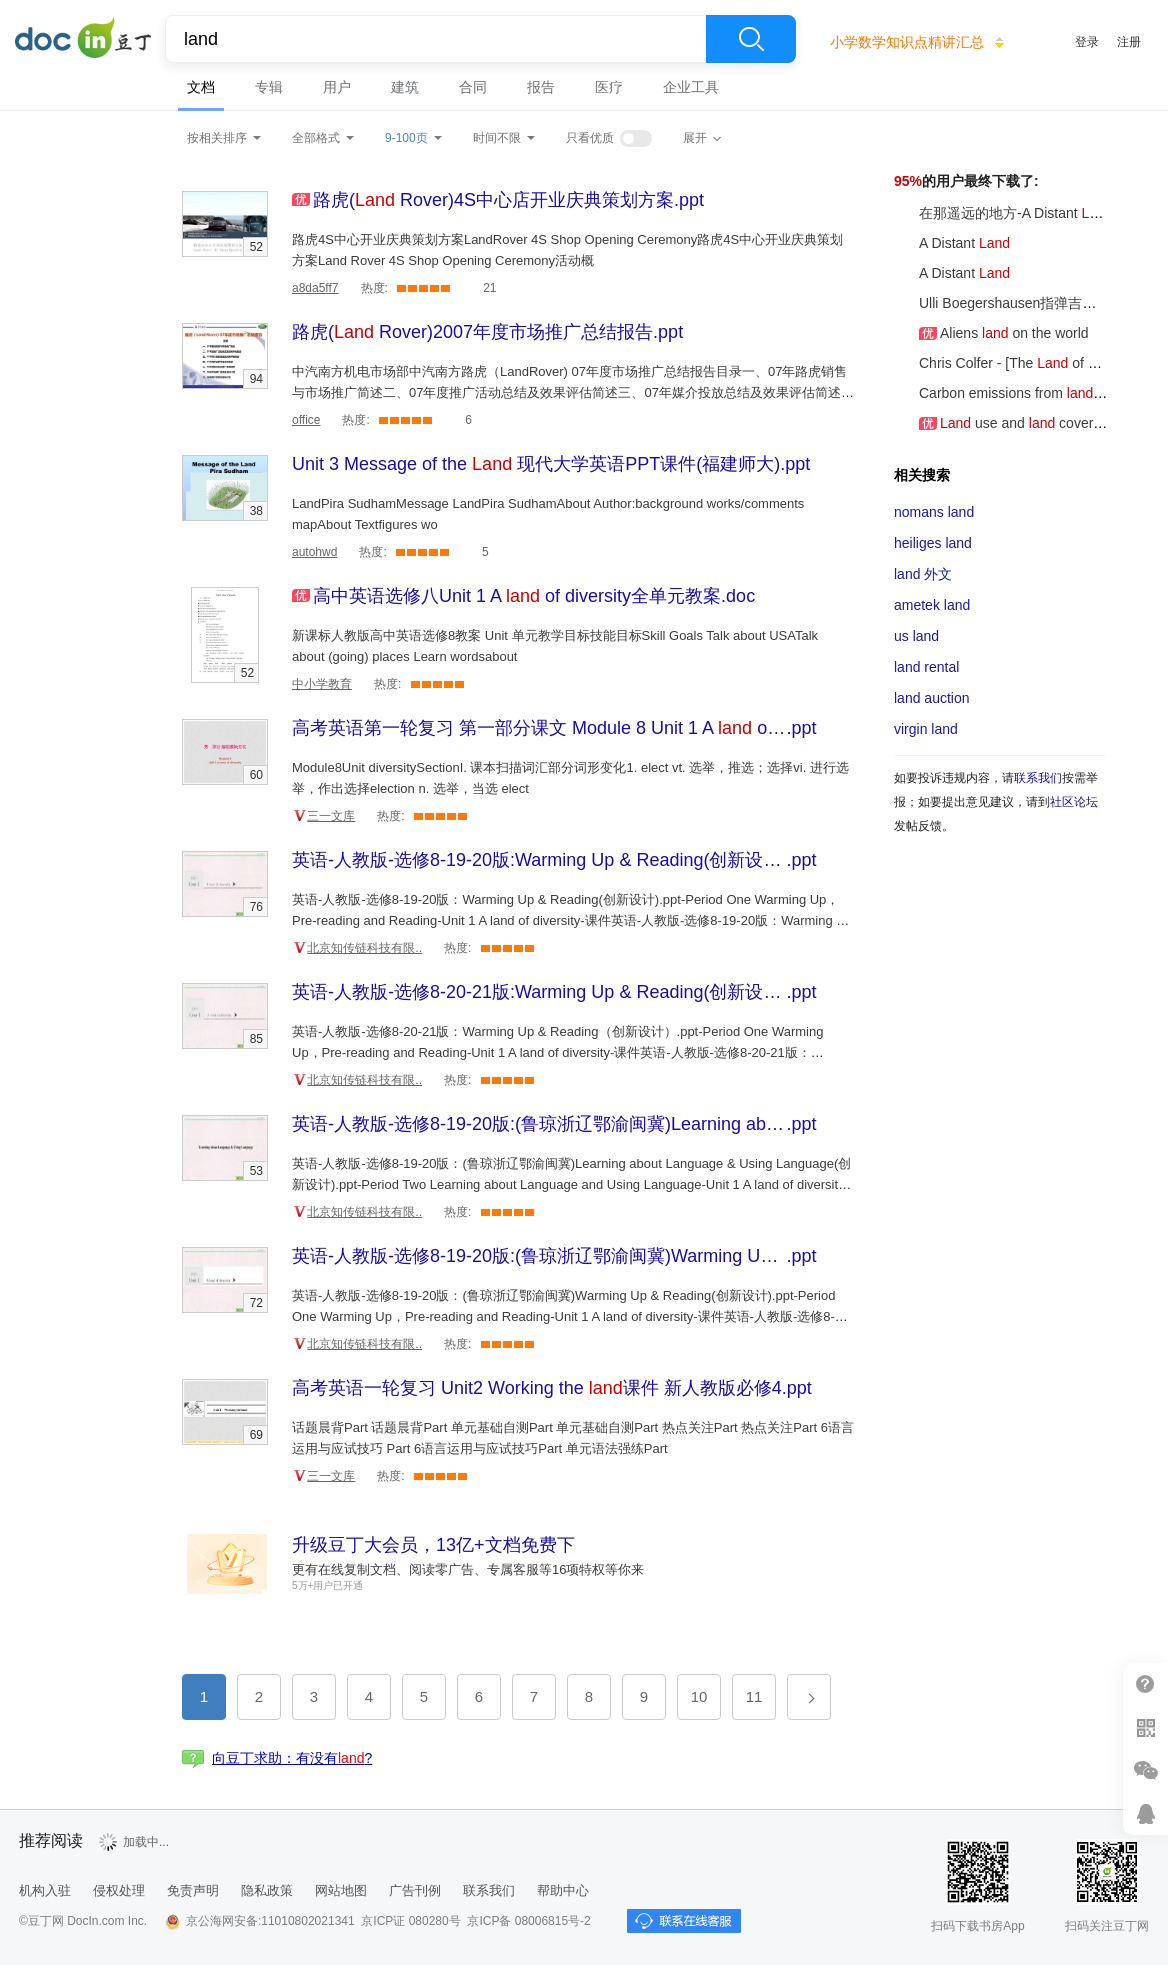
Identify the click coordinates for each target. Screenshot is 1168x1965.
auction (932, 698)
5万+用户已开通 (327, 1585)
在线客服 (1145, 1813)
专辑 (269, 87)
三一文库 (331, 816)
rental (926, 667)
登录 (1087, 42)
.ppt (508, 200)
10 (699, 1696)
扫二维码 (1145, 1727)
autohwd (314, 552)
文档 (201, 87)
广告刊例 (415, 1890)
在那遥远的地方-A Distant (1003, 213)
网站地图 (341, 1890)
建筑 (405, 87)
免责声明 (193, 1890)
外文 (923, 574)
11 (754, 1696)
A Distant (952, 243)
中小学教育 (322, 684)
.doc (534, 596)
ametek (932, 605)
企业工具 (691, 87)
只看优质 (590, 138)
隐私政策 (267, 1890)
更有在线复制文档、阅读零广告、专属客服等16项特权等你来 (468, 1569)
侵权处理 (119, 1890)
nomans (934, 512)
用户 (337, 87)
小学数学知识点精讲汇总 (907, 42)
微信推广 (1145, 1770)
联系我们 (1038, 778)
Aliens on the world (991, 333)
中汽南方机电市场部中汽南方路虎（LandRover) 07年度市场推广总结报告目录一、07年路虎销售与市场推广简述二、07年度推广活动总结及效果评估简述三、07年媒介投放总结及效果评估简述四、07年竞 (569, 392)
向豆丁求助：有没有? (292, 1758)
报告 (541, 87)
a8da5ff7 (315, 288)
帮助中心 (563, 1890)
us (916, 636)
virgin (926, 729)
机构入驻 (45, 1890)
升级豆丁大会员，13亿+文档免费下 (433, 1545)
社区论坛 (1074, 802)
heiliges (933, 543)
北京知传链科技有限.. (364, 948)
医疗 (609, 87)
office (306, 420)
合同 (473, 87)
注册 (1129, 42)
